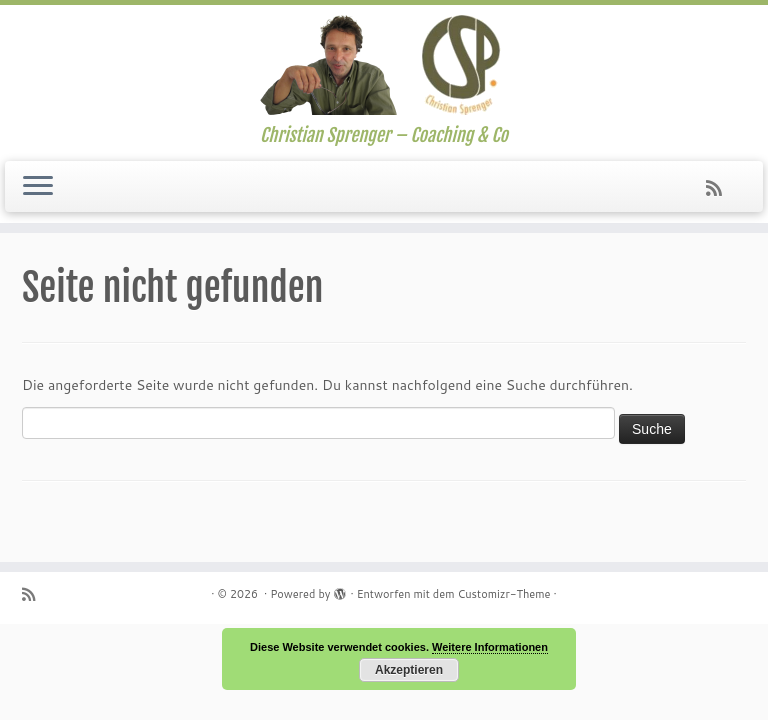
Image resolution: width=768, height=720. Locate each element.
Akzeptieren (409, 670)
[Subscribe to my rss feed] (720, 188)
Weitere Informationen (490, 647)
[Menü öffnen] (38, 187)
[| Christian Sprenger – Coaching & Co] (384, 65)
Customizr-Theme (503, 594)
